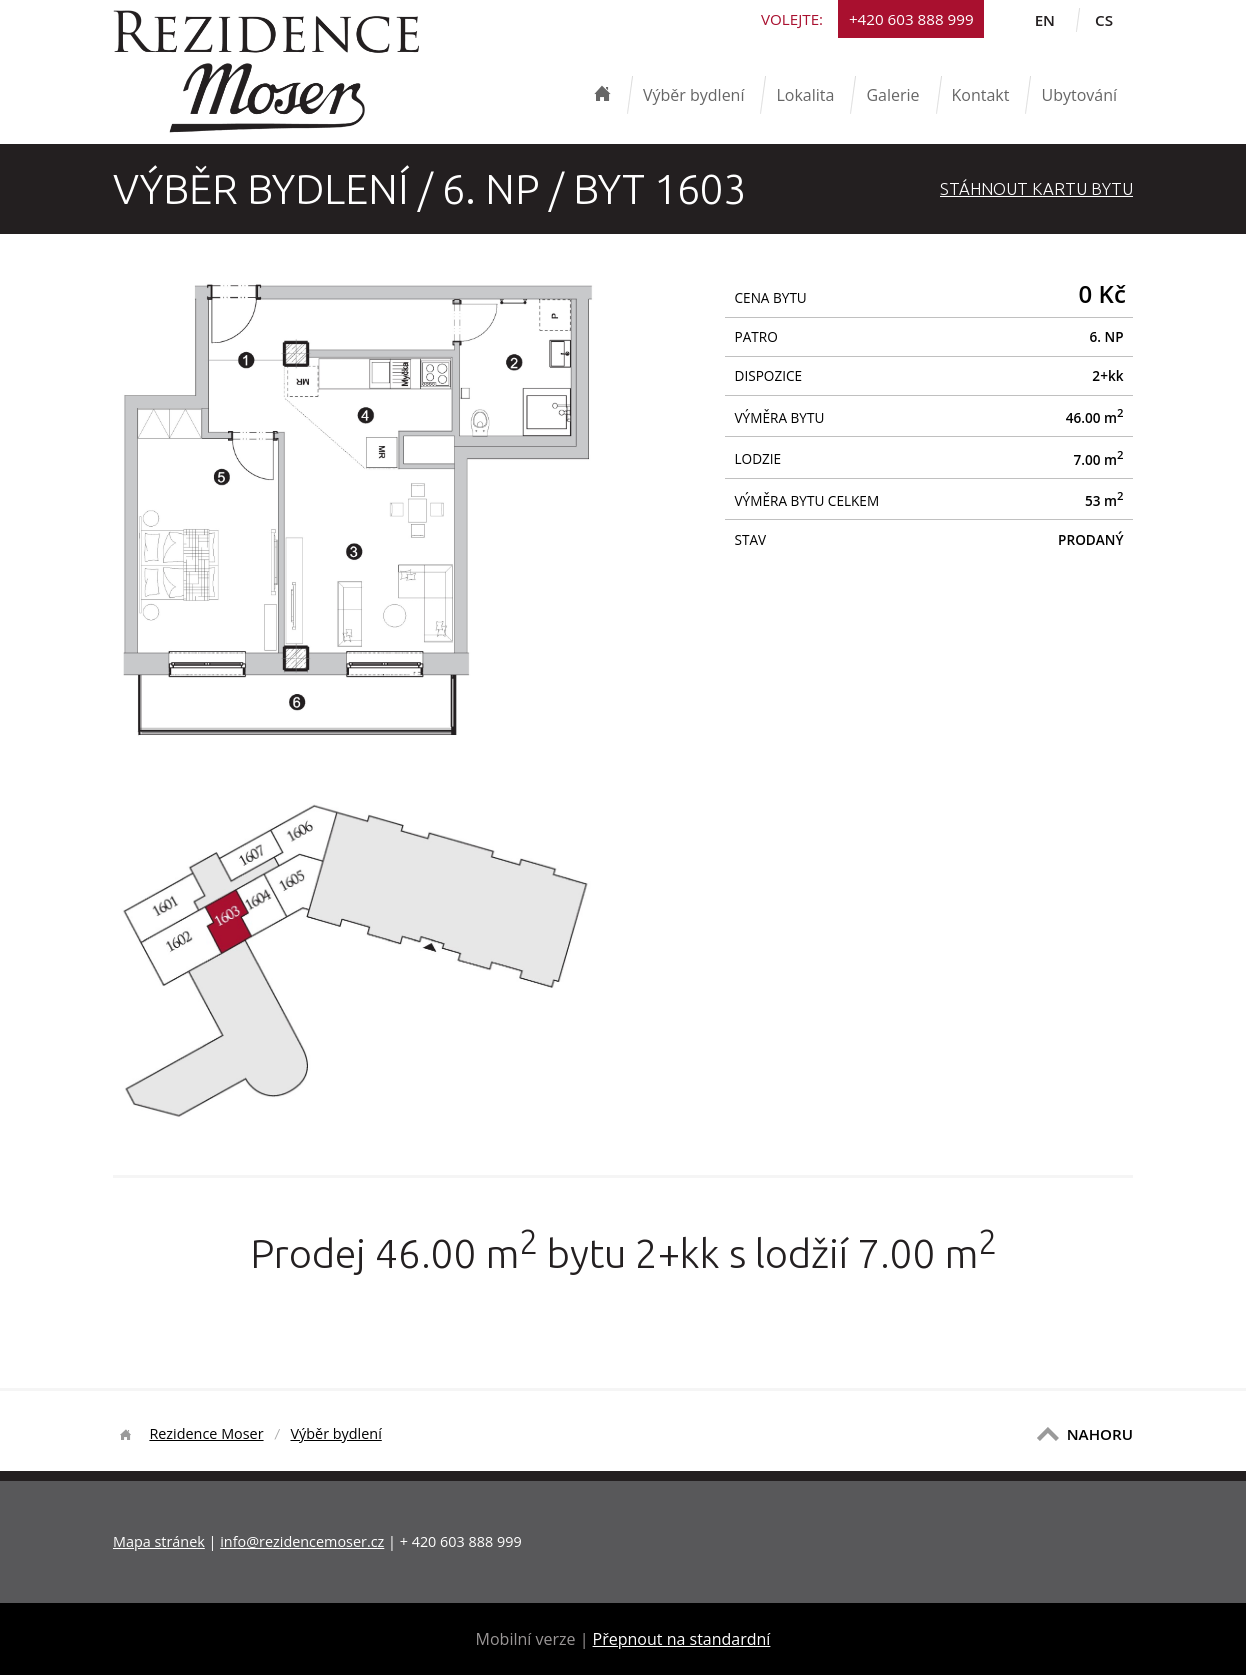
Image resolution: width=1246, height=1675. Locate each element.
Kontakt (981, 95)
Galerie (892, 95)
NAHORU (1100, 1434)
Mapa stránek (159, 1541)
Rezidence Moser (206, 1433)
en (1045, 20)
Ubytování (1079, 95)
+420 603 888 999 (911, 19)
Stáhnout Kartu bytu (1036, 188)
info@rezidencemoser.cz (302, 1541)
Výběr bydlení (694, 95)
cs (1104, 20)
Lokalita (805, 95)
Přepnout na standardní (682, 1639)
